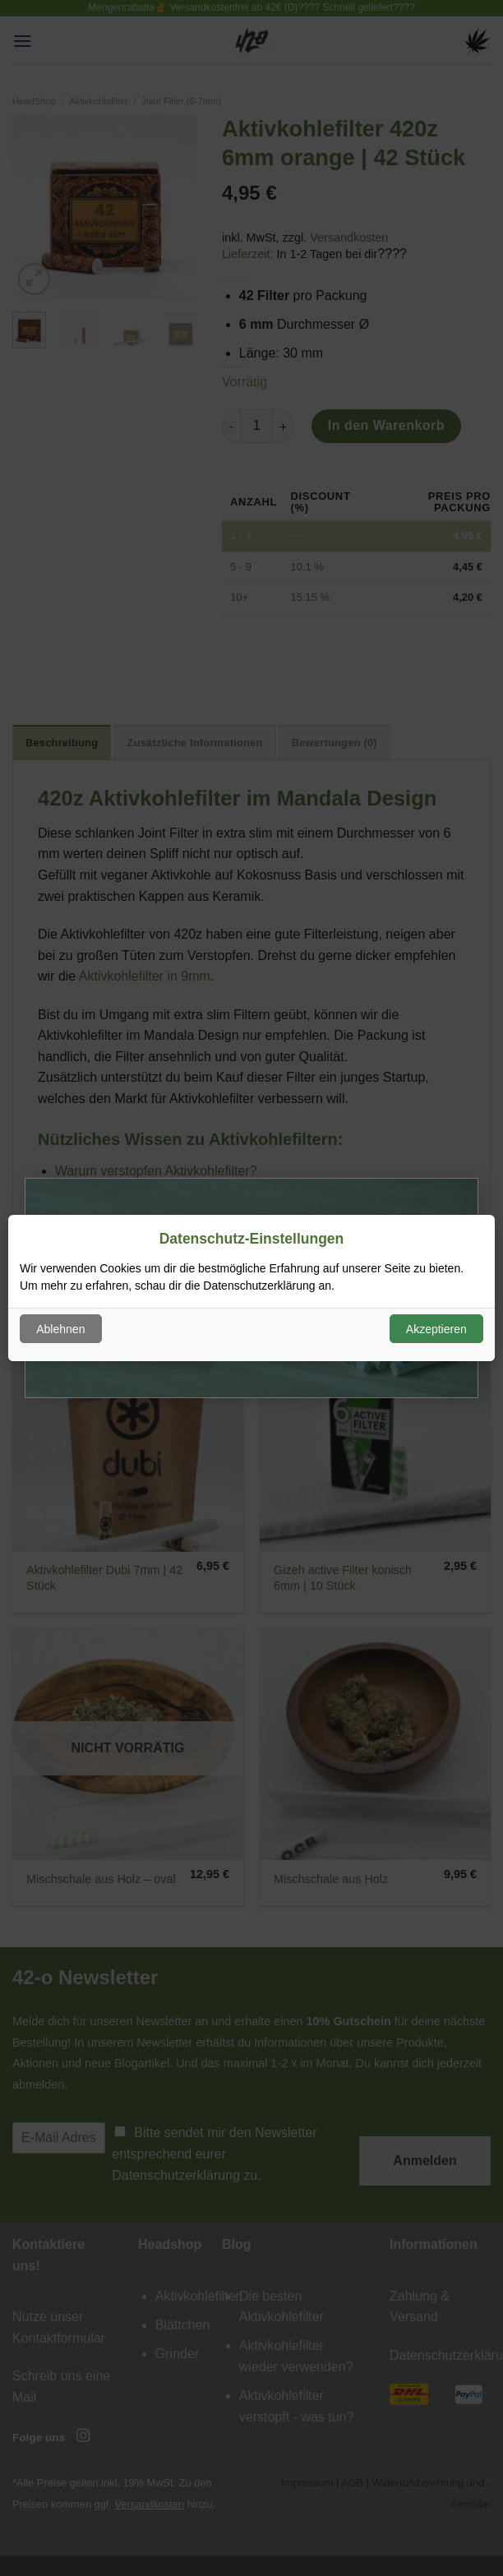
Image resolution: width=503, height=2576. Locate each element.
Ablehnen (60, 1329)
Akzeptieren (436, 1329)
